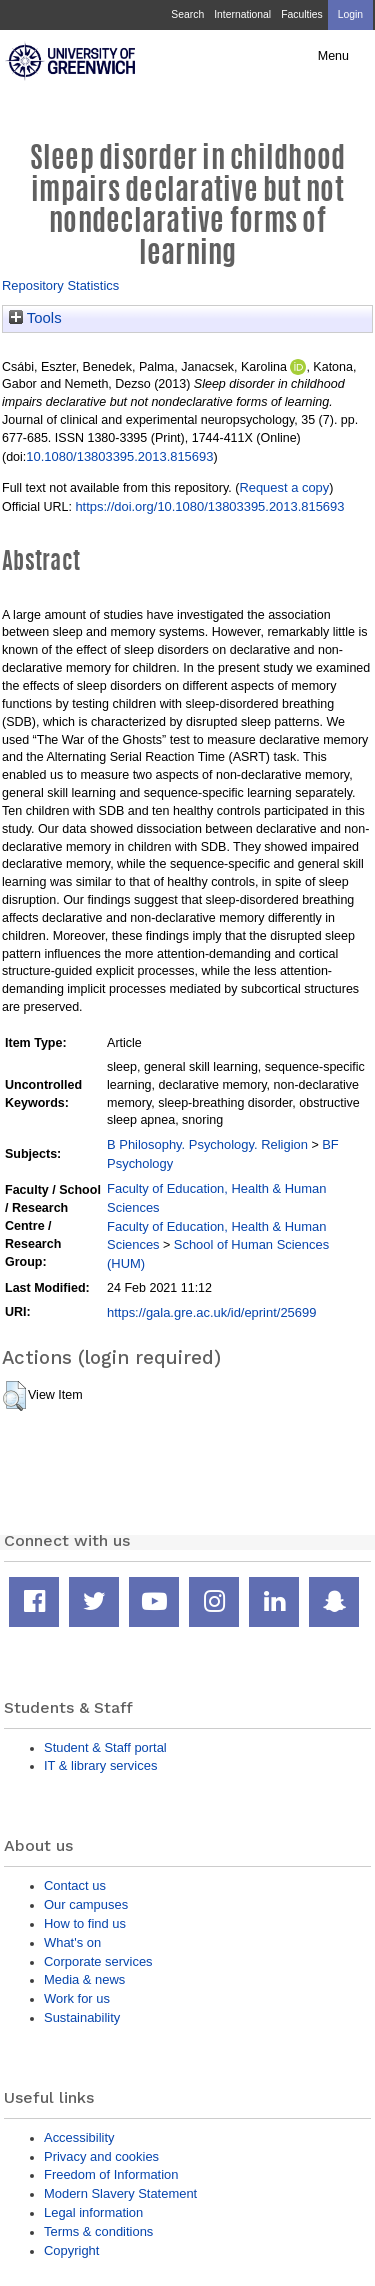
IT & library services (100, 1765)
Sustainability (82, 2017)
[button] (14, 1396)
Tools (35, 318)
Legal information (93, 2212)
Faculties (301, 14)
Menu (333, 56)
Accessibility (79, 2137)
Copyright (71, 2250)
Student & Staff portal (105, 1747)
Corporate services (98, 1961)
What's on (72, 1942)
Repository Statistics (60, 285)
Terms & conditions (98, 2231)
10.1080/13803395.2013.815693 (119, 456)
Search (187, 14)
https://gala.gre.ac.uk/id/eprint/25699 (211, 1312)
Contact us (75, 1885)
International (242, 14)
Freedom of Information (111, 2174)
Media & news (84, 1979)
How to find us (85, 1923)
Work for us (77, 1998)
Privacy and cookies (101, 2156)
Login (350, 14)
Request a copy (284, 487)
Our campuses (86, 1904)
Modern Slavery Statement (120, 2193)
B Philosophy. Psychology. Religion (207, 1144)
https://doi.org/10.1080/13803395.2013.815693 (209, 506)
